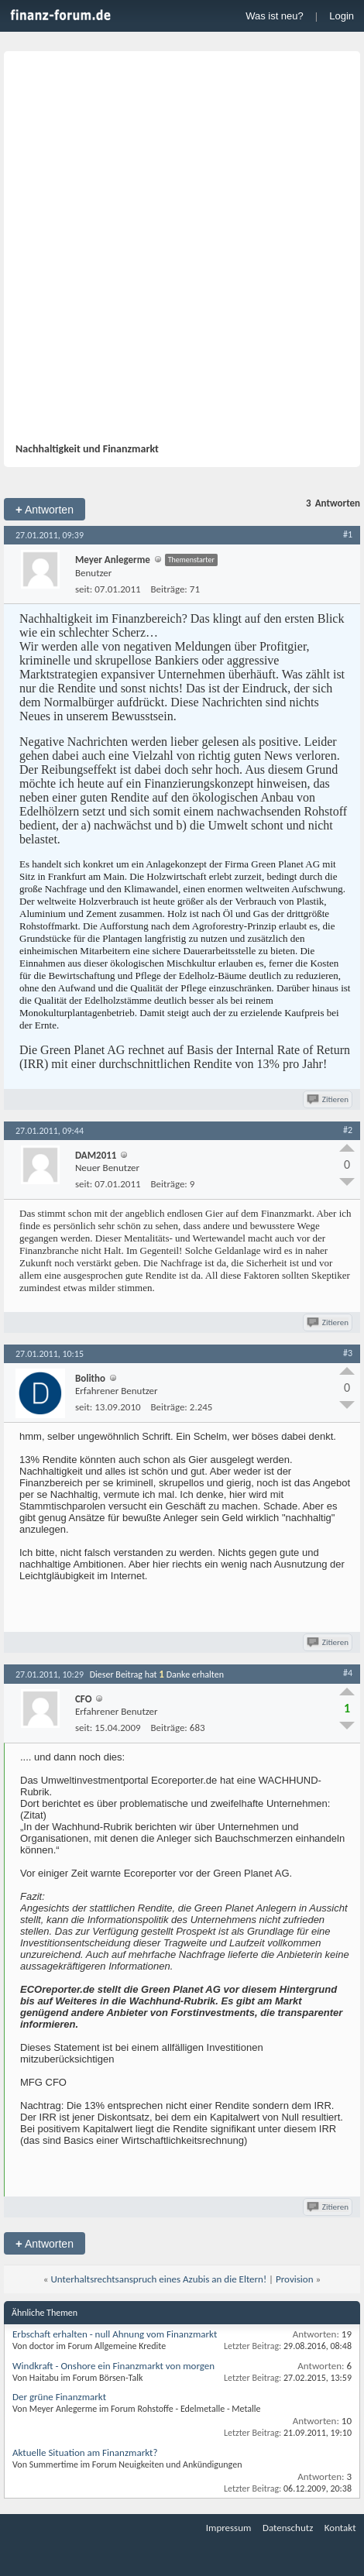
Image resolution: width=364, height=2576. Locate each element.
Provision (294, 2279)
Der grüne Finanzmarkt (59, 2397)
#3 (347, 1353)
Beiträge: (169, 589)
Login (341, 16)
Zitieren (329, 1099)
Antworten (44, 509)
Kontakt (340, 2527)
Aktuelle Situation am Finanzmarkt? (84, 2452)
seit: (83, 589)
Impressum (229, 2527)
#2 (347, 1130)
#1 (347, 534)
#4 (347, 1673)
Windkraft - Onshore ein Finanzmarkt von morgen (113, 2366)
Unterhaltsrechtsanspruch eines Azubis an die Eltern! (158, 2279)
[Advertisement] (182, 252)
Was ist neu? (275, 16)
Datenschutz (288, 2527)
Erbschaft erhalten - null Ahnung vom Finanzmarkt (114, 2334)
